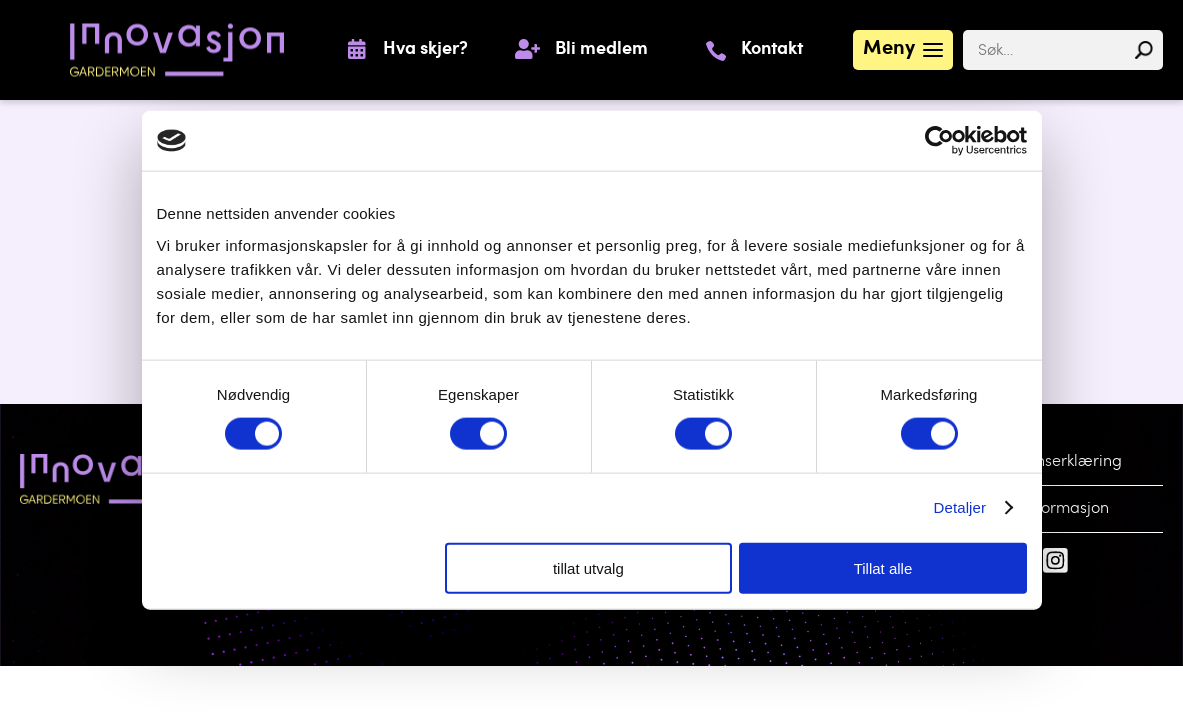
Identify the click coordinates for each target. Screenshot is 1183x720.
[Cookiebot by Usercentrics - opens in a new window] (939, 141)
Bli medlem (601, 50)
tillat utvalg (588, 567)
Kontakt (772, 50)
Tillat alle (883, 567)
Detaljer (960, 507)
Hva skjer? (425, 50)
